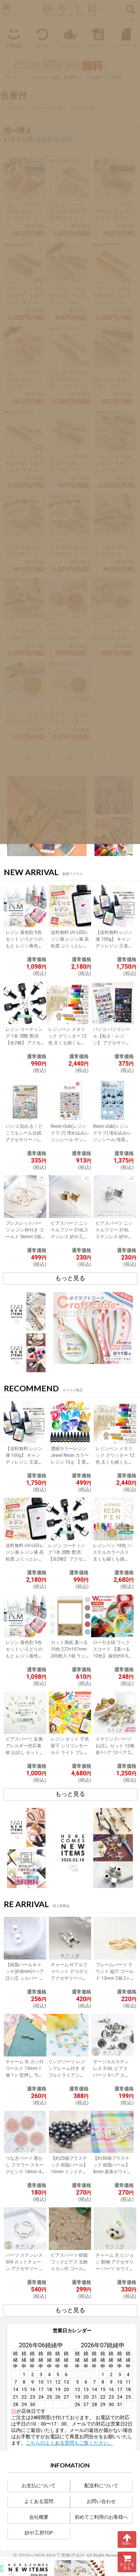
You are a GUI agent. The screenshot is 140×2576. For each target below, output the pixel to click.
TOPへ (126, 2539)
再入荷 (42, 37)
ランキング (70, 37)
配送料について (101, 2485)
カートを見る (126, 2562)
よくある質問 (38, 2501)
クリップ (15, 108)
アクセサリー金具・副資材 (52, 77)
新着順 (63, 139)
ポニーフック (83, 108)
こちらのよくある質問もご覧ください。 (69, 2443)
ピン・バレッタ (47, 108)
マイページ (126, 37)
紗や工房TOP (39, 2533)
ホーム (12, 77)
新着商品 (14, 37)
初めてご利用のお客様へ (101, 2517)
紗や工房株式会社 (65, 2555)
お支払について (39, 2485)
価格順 (44, 139)
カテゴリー (98, 37)
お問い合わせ (101, 2501)
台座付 (117, 77)
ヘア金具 (94, 77)
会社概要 (39, 2517)
